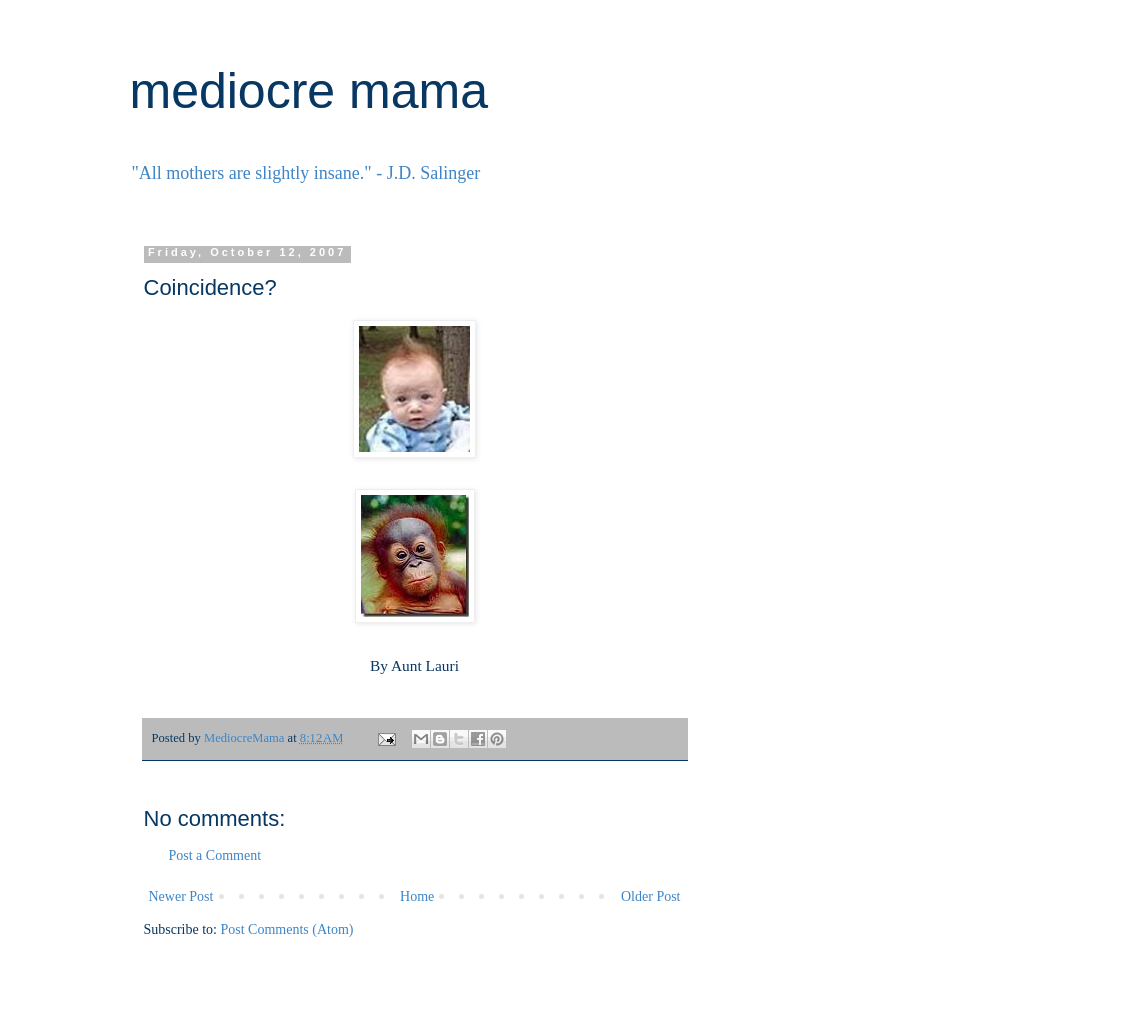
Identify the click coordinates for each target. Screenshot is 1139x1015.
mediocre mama (309, 91)
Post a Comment (215, 855)
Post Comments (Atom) (287, 929)
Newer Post (181, 896)
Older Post (651, 896)
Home (417, 896)
